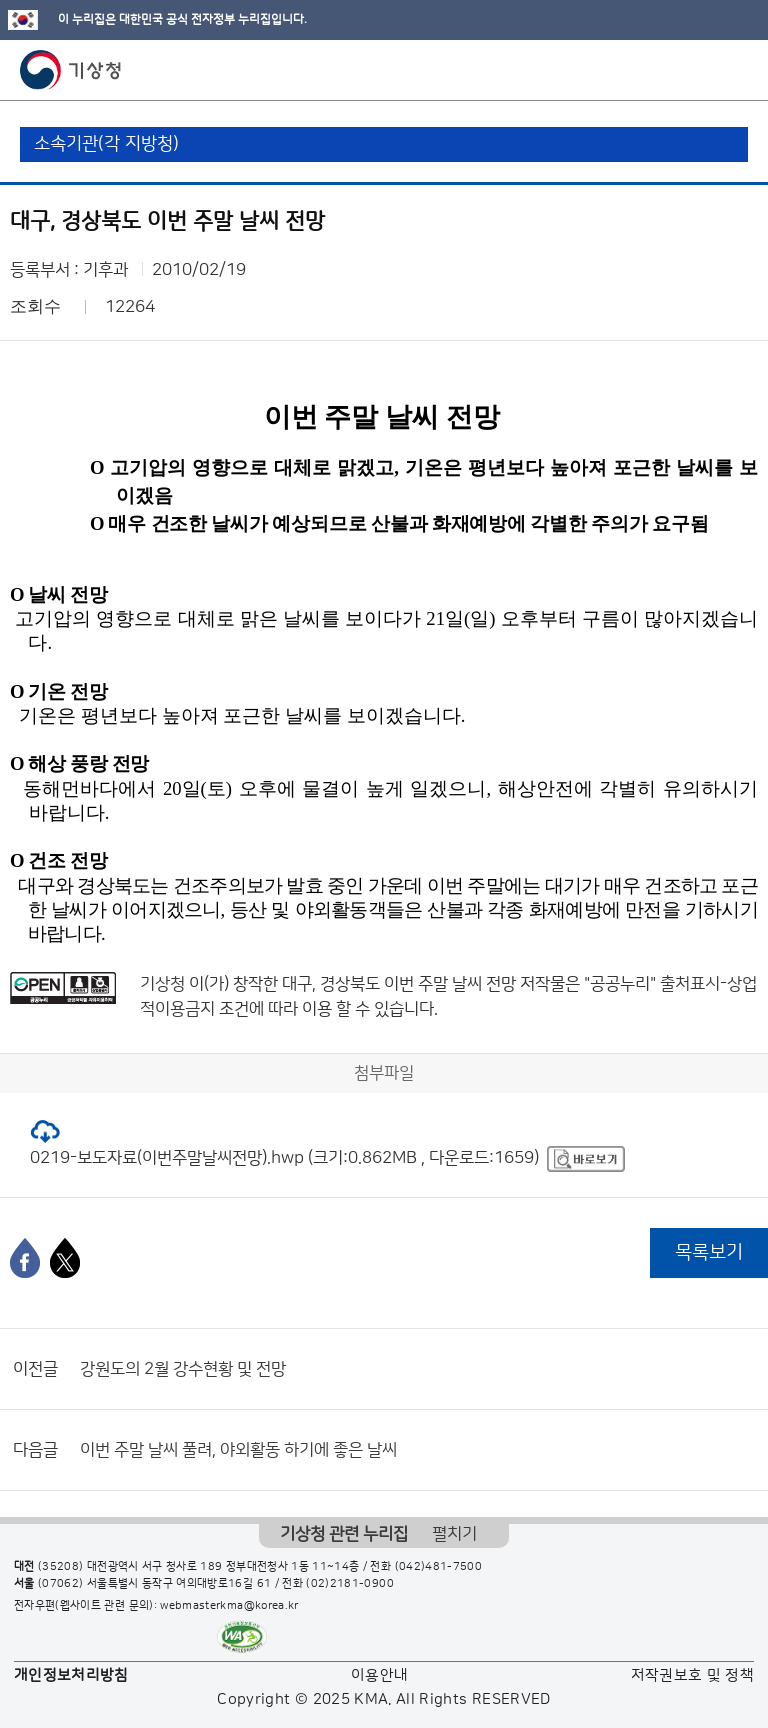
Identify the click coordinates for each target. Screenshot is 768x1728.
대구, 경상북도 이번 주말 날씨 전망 (399, 984)
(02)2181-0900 (350, 1584)
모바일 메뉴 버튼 (735, 70)
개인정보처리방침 (71, 1675)
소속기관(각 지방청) (106, 144)
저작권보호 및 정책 (693, 1675)
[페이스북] (25, 1258)
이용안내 (379, 1675)
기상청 (71, 70)
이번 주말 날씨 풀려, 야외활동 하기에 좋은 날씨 (238, 1450)
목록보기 (709, 1252)
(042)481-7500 (439, 1567)
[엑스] (65, 1258)
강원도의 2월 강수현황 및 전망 (183, 1369)
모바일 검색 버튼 (703, 70)
